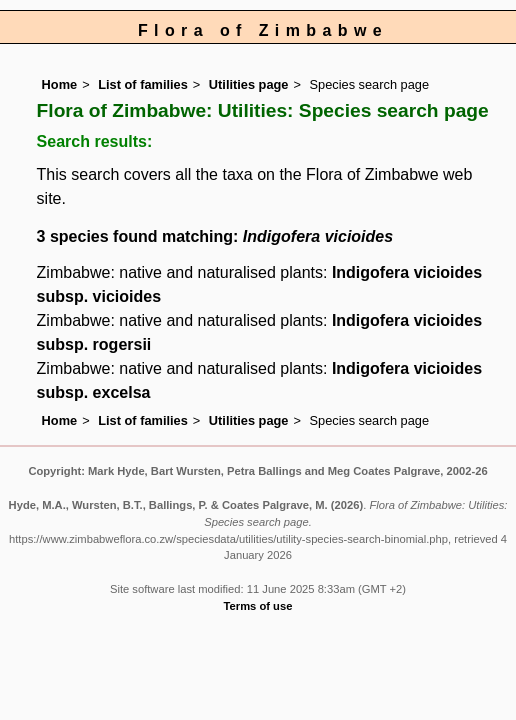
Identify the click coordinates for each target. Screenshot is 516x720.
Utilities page (249, 84)
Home (60, 84)
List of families (143, 84)
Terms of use (258, 606)
